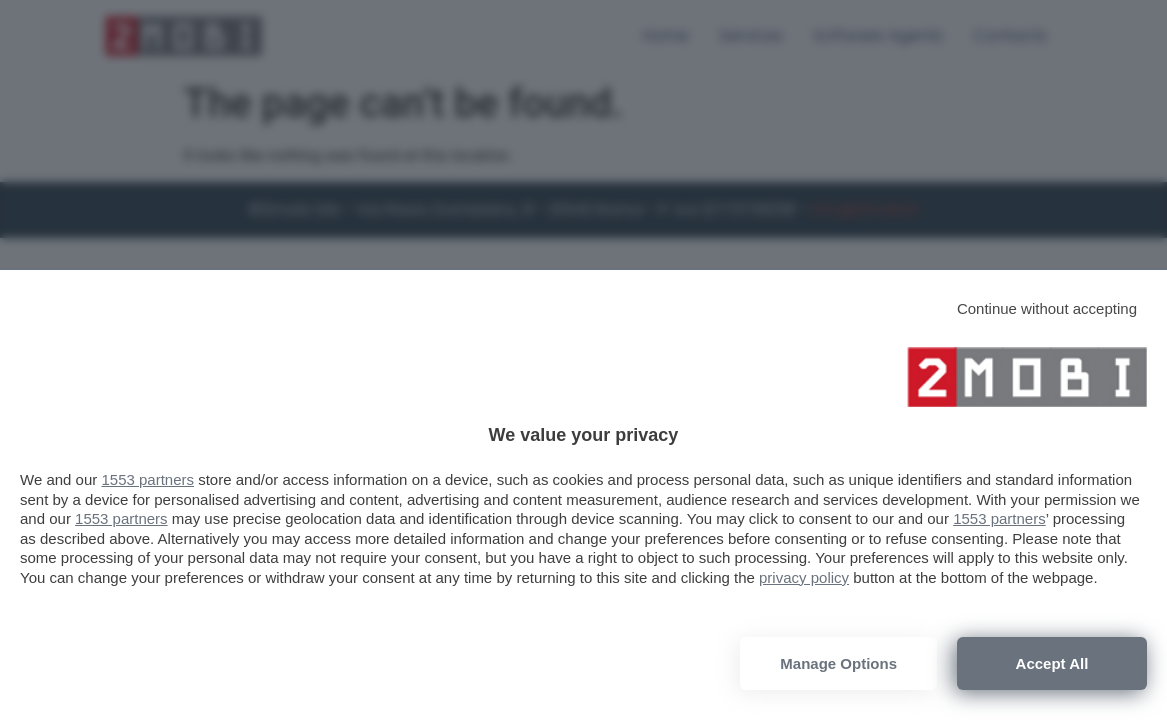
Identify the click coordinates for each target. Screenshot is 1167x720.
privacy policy (804, 577)
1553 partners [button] (147, 479)
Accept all (1052, 663)
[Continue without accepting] (1047, 308)
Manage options (838, 663)
